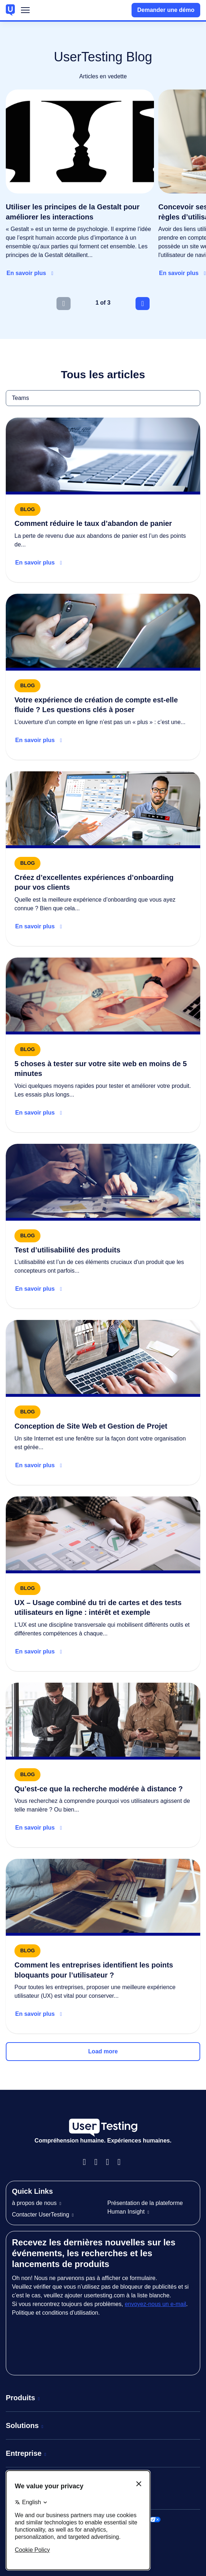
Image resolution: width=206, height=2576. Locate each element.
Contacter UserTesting (40, 2214)
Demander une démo (165, 10)
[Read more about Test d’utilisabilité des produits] (103, 1226)
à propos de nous (34, 2203)
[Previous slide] (63, 303)
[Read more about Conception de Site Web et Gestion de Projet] (103, 1402)
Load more (103, 2051)
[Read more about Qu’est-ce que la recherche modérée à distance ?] (103, 1765)
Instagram (98, 2162)
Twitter (121, 2162)
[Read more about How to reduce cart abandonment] (103, 500)
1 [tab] (97, 303)
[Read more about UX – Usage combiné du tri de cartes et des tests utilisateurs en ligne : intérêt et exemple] (103, 1583)
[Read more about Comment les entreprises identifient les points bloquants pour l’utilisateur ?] (103, 1946)
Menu (25, 12)
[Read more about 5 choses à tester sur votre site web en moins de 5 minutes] (103, 1045)
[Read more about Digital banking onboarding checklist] (103, 677)
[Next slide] (143, 303)
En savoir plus (26, 273)
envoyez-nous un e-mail (155, 2304)
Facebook (87, 2162)
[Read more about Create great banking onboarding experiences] (103, 858)
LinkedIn (110, 2162)
